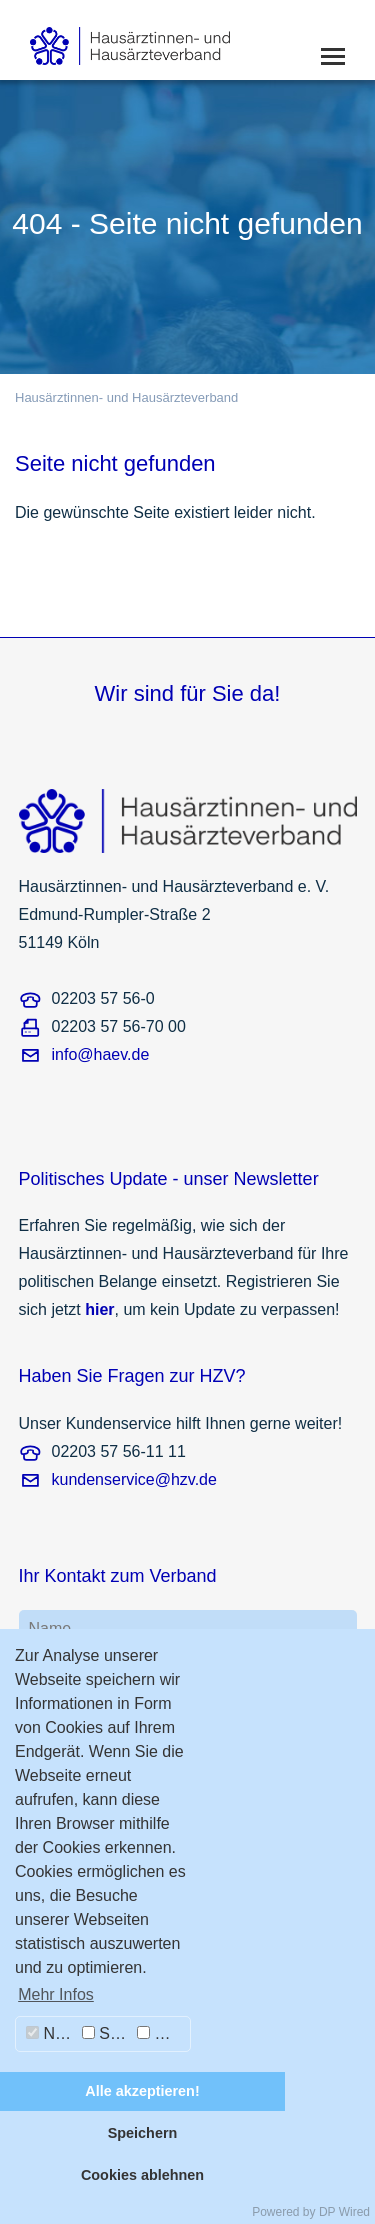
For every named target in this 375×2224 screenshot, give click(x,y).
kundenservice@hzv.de (134, 1479)
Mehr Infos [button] (56, 1994)
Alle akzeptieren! (142, 2091)
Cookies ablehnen (142, 2175)
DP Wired (344, 2212)
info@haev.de (101, 1054)
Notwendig (51, 2033)
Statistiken (107, 2033)
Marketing (163, 2033)
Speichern (143, 2133)
